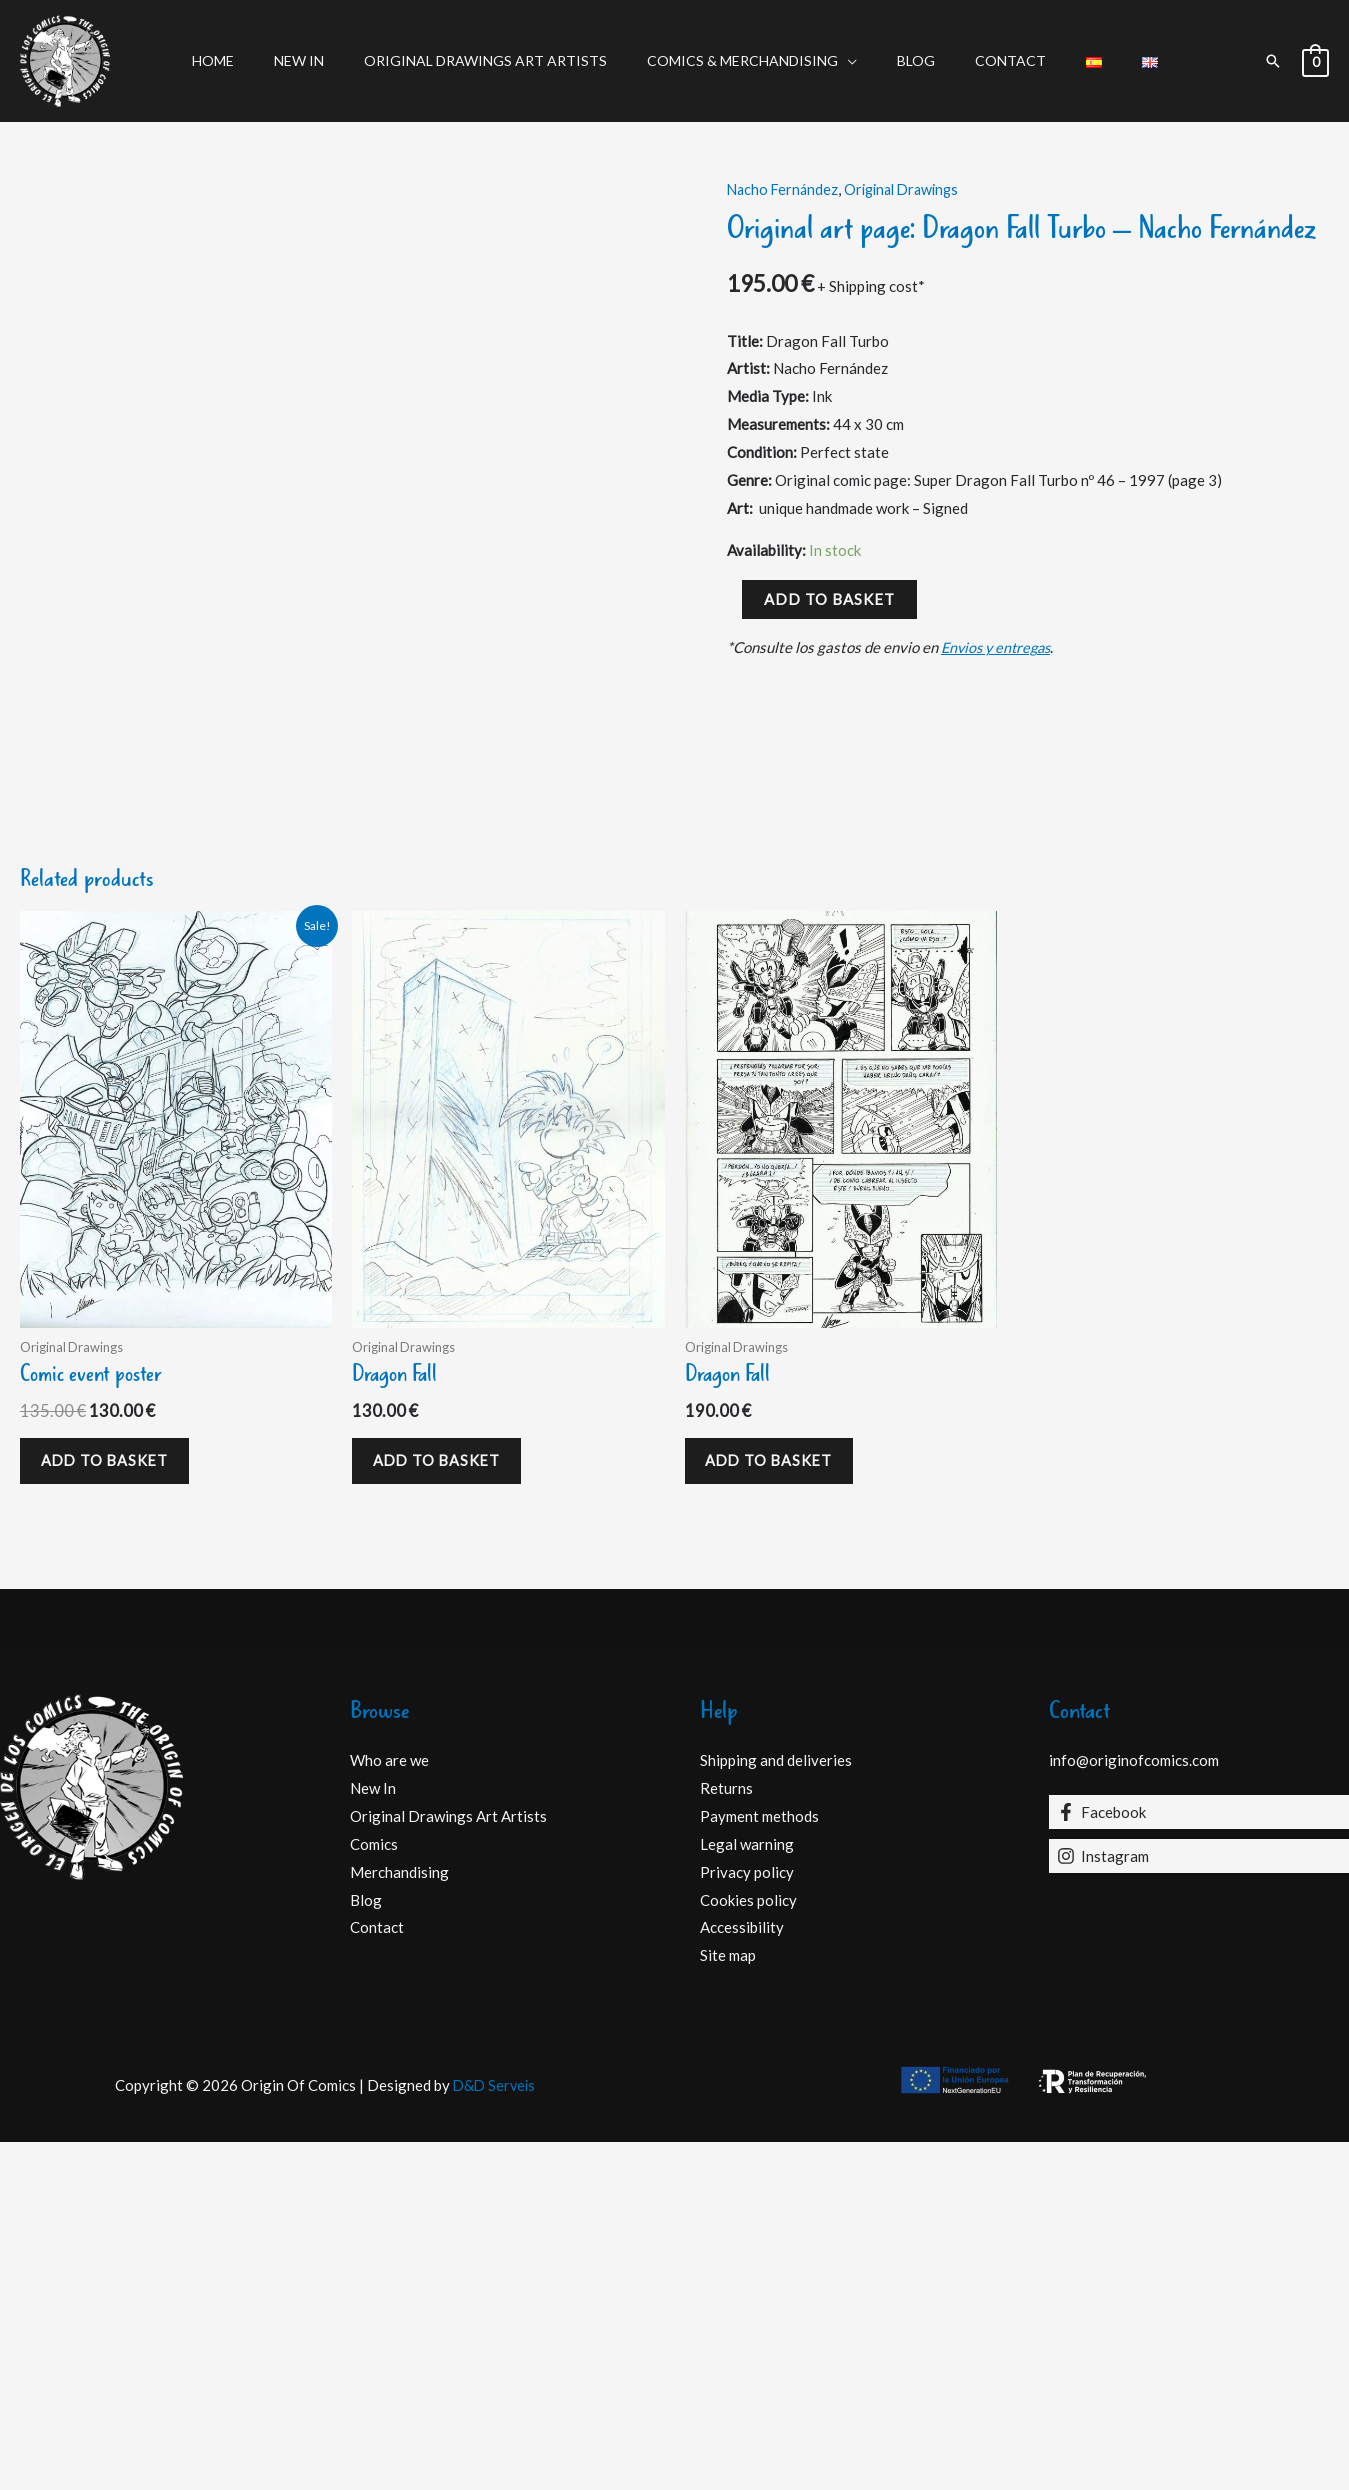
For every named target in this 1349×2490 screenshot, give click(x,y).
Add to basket (829, 599)
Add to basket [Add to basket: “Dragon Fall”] (444, 1804)
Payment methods (759, 2164)
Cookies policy (748, 2248)
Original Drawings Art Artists (503, 60)
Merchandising (399, 2220)
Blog (910, 60)
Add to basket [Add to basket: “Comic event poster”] (112, 1804)
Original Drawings (909, 189)
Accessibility (742, 2276)
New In (329, 60)
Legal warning (747, 2192)
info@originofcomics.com (1134, 2109)
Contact (992, 60)
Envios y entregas (999, 647)
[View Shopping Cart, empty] (1315, 61)
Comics (374, 2192)
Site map (728, 2303)
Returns (726, 2136)
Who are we (389, 2109)
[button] (1273, 61)
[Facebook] (1199, 2160)
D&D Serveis (494, 2433)
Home (255, 60)
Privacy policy (747, 2220)
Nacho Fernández (784, 189)
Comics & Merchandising (748, 60)
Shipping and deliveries (776, 2109)
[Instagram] (1199, 2204)
